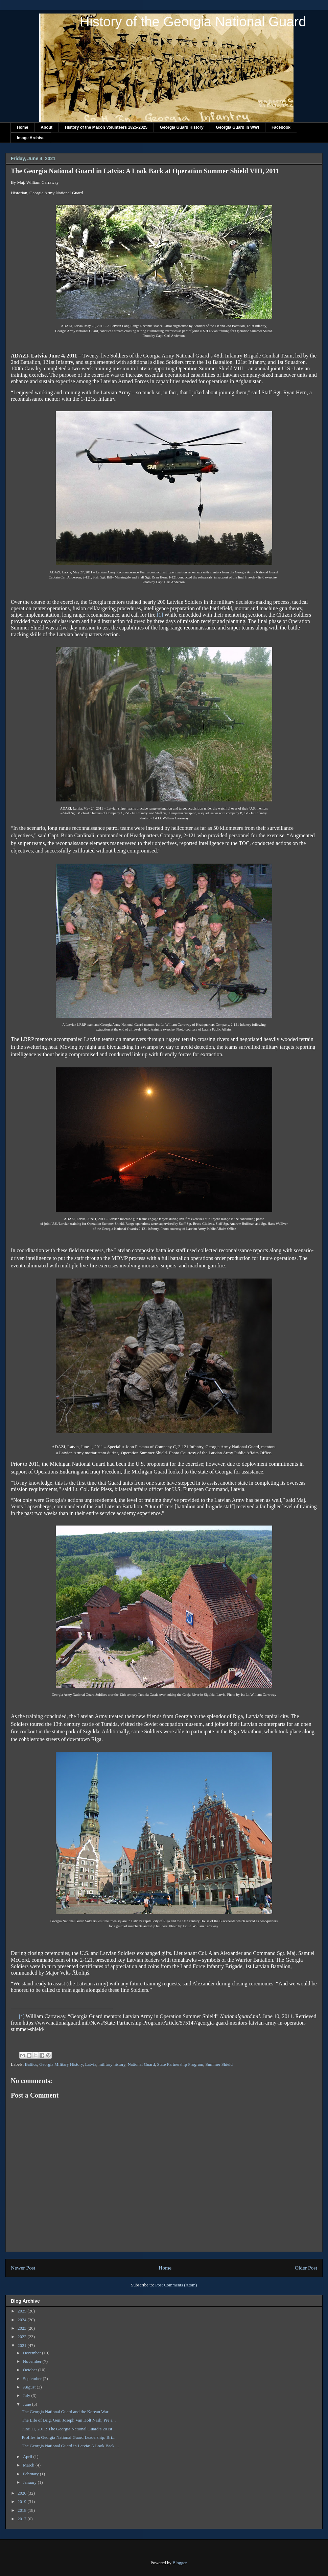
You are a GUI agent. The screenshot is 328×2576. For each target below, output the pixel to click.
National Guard (141, 2064)
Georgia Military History (61, 2064)
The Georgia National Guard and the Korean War (65, 2411)
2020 (22, 2493)
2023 (22, 2328)
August (30, 2386)
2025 (22, 2310)
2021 (22, 2345)
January (30, 2482)
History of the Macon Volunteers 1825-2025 (106, 127)
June (27, 2404)
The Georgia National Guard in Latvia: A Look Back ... (70, 2445)
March (29, 2465)
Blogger (179, 2562)
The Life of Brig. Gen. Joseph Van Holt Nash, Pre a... (69, 2420)
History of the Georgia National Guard (193, 21)
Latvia (90, 2064)
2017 (22, 2518)
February (31, 2473)
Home (22, 127)
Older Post (306, 2268)
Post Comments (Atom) (176, 2284)
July (27, 2395)
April (28, 2456)
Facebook (281, 127)
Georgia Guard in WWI (237, 127)
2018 (22, 2510)
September (33, 2378)
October (30, 2369)
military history (111, 2064)
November (33, 2361)
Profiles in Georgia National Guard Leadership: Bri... (68, 2437)
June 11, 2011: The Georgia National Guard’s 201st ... (69, 2428)
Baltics (31, 2064)
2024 (22, 2319)
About (46, 127)
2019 (22, 2501)
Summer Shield (219, 2064)
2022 (22, 2336)
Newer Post (23, 2268)
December (32, 2352)
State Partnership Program (180, 2064)
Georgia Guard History (182, 127)
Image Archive (31, 137)
